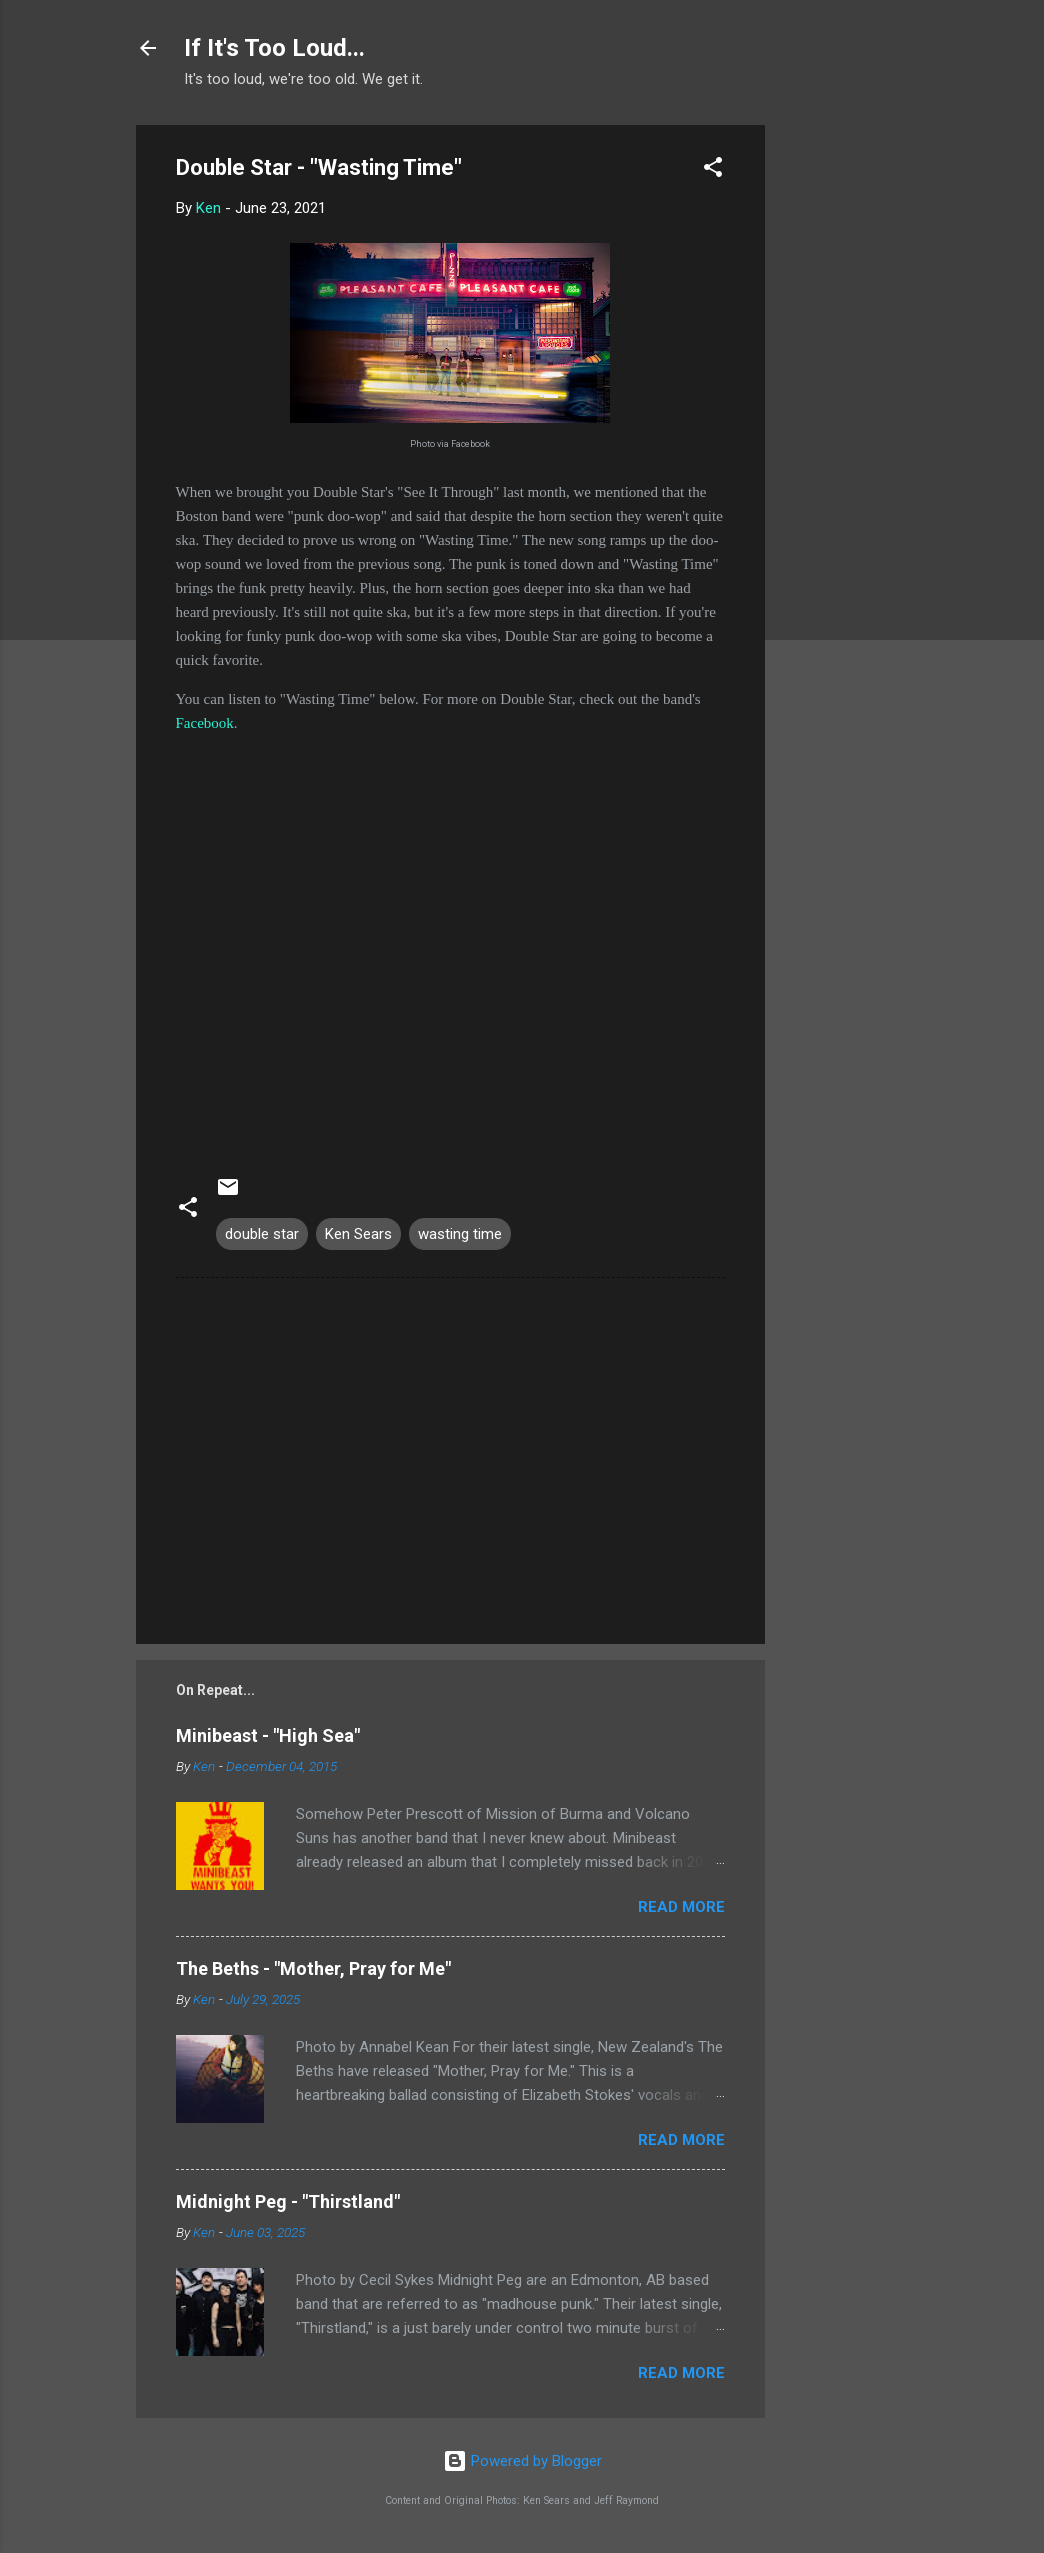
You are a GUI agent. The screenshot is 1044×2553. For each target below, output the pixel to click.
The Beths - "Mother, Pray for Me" (313, 1968)
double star (262, 1234)
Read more (681, 1907)
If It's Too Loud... (274, 48)
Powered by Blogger (522, 2461)
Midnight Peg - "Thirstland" (288, 2201)
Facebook (205, 723)
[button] (713, 170)
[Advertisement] (845, 425)
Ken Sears (358, 1234)
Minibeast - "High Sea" (268, 1735)
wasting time (460, 1234)
